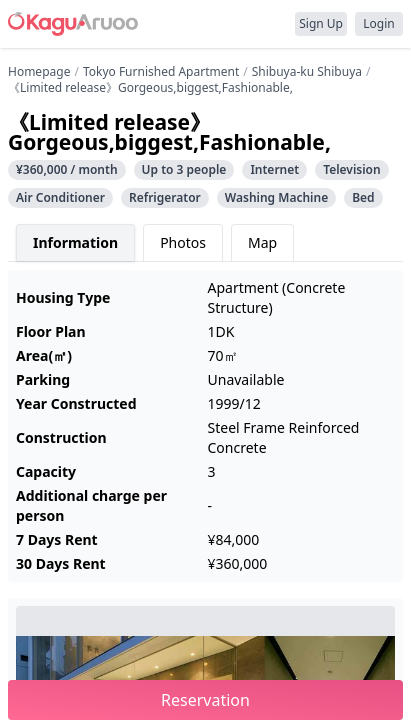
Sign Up (321, 23)
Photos (183, 242)
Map (262, 242)
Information (75, 242)
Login (378, 23)
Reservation (205, 700)
